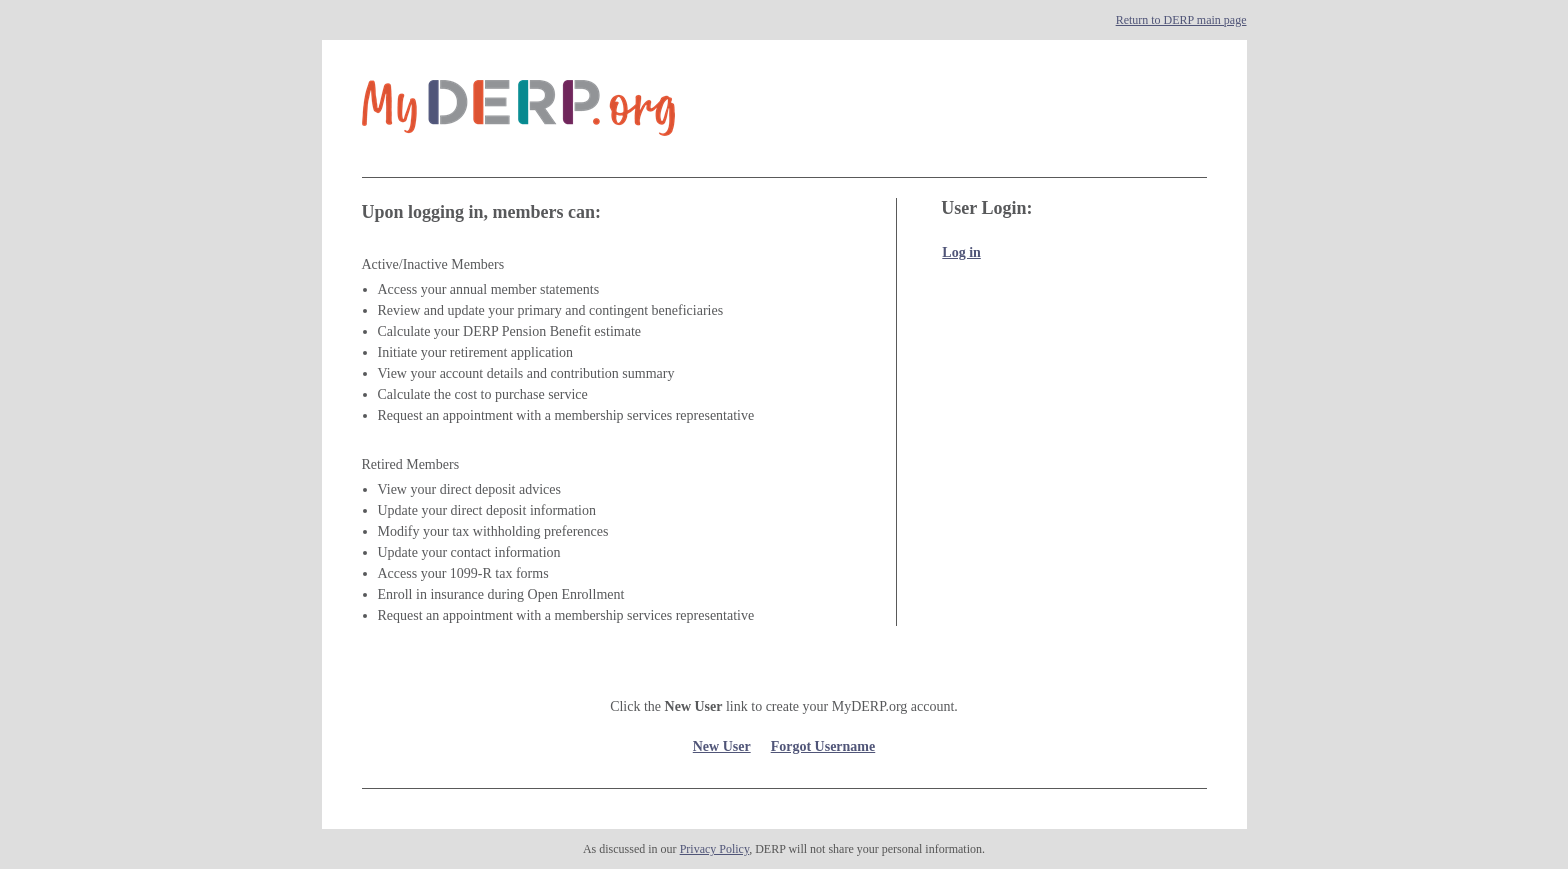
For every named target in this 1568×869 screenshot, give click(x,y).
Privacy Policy (715, 849)
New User (722, 746)
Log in (961, 252)
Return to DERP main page (1181, 20)
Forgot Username (823, 746)
